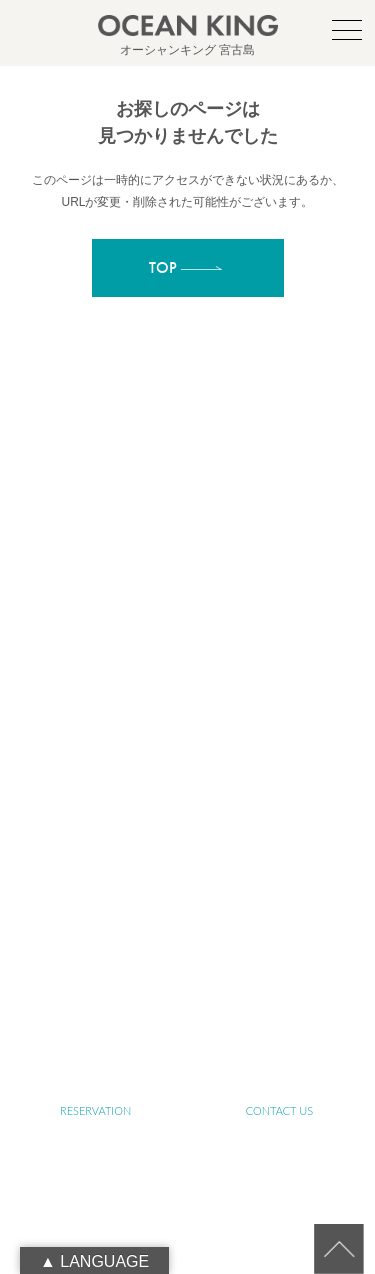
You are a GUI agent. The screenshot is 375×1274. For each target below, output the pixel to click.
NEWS (280, 936)
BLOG (95, 994)
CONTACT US (279, 1110)
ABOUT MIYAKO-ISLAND (279, 646)
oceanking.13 (219, 547)
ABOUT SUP (96, 704)
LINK (280, 994)
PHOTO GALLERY (95, 936)
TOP (95, 646)
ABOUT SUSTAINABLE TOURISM (95, 762)
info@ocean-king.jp (210, 569)
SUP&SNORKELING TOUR (96, 820)
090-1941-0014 (210, 591)
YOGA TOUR (280, 820)
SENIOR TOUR (279, 762)
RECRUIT (187, 1052)
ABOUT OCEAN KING (279, 704)
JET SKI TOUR (280, 878)
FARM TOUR (95, 878)
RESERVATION (95, 1110)
